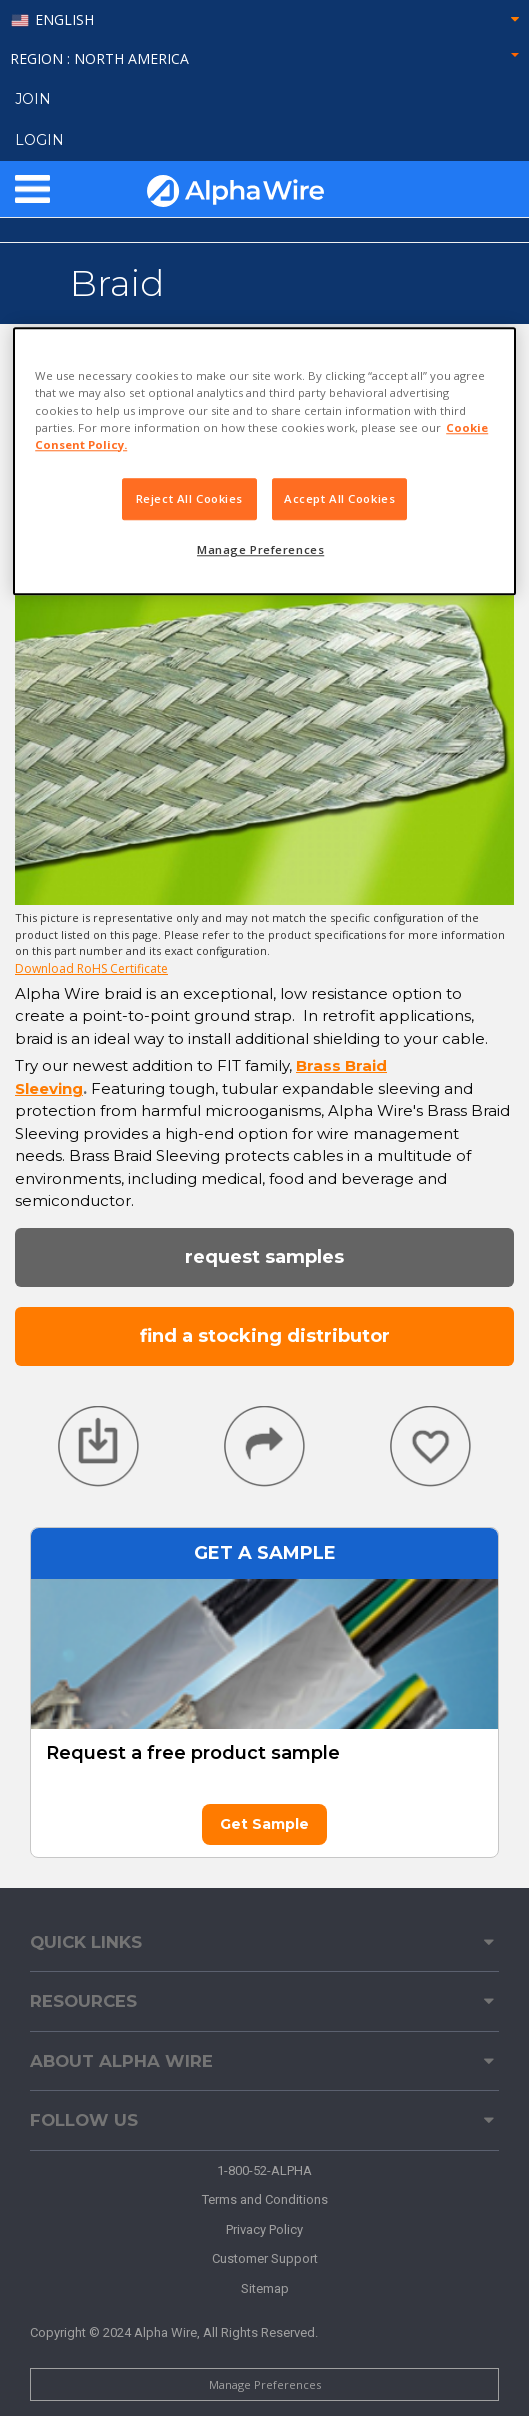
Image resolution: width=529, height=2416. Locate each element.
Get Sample (264, 1824)
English (64, 20)
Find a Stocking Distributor (265, 1336)
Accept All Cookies (339, 498)
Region (264, 58)
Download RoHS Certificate (91, 968)
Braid (117, 283)
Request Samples (264, 1257)
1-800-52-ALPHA (264, 2170)
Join (33, 99)
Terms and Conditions (265, 2199)
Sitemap (265, 2288)
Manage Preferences (265, 2384)
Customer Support (265, 2258)
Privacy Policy (264, 2229)
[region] (264, 461)
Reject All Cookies (189, 498)
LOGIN (39, 140)
